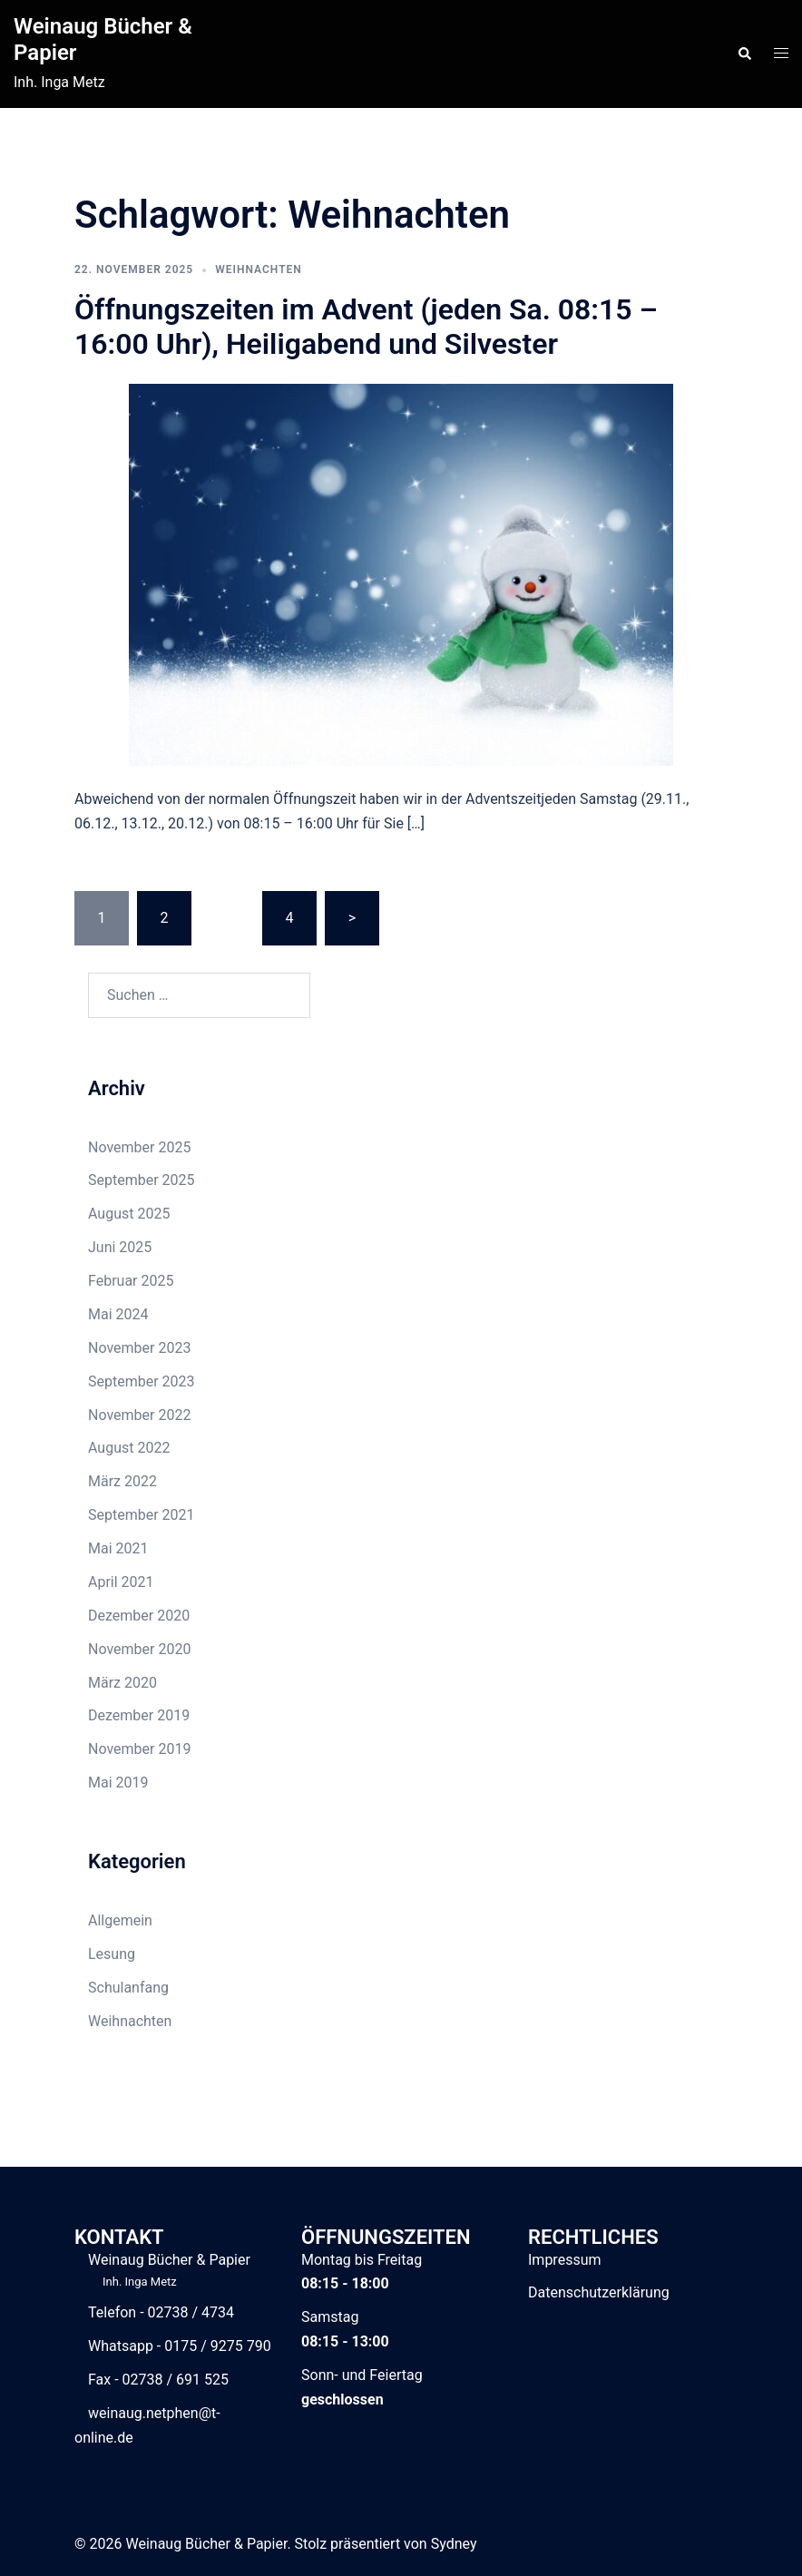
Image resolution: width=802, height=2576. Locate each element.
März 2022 (122, 1481)
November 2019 (139, 1749)
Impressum (565, 2259)
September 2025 (141, 1180)
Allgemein (120, 1920)
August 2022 (129, 1447)
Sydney (454, 2543)
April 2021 (121, 1582)
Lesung (111, 1954)
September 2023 (141, 1381)
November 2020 (139, 1649)
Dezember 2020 (139, 1615)
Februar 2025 (130, 1280)
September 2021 (141, 1514)
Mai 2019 (118, 1782)
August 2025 (129, 1213)
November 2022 (139, 1415)
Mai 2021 (118, 1548)
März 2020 (122, 1682)
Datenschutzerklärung (599, 2292)
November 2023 (139, 1348)
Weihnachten (258, 269)
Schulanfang (128, 1987)
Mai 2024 (118, 1314)
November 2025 (139, 1147)
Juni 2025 (120, 1247)
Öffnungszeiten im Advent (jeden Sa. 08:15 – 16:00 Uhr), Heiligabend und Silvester (366, 326)
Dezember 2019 (139, 1715)
